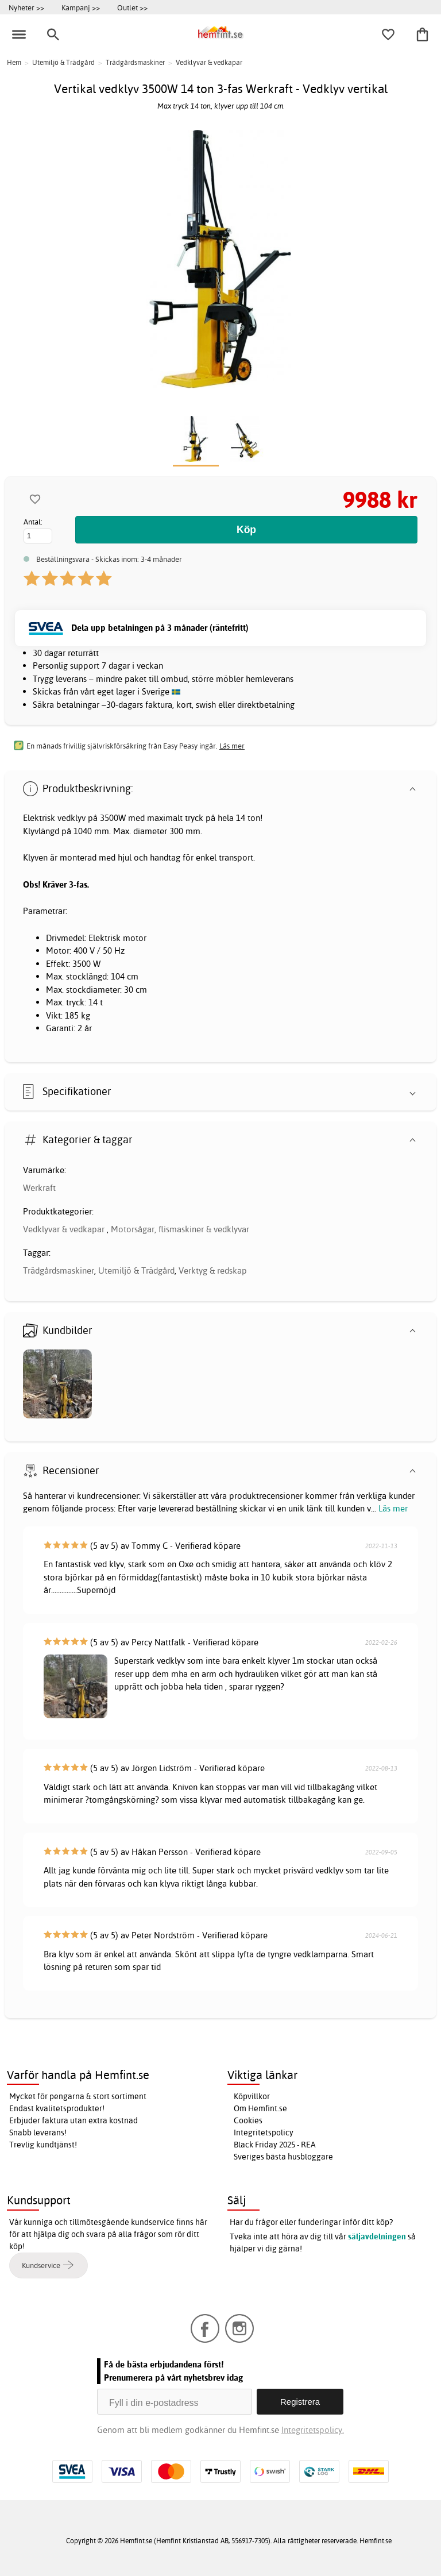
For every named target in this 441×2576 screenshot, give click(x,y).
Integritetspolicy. (312, 2429)
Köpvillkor (252, 2096)
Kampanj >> (80, 7)
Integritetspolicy (263, 2132)
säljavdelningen (377, 2236)
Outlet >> (132, 7)
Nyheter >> (26, 7)
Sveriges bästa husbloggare (283, 2156)
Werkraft (39, 1187)
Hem (14, 62)
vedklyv (71, 817)
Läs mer (393, 1508)
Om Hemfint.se (260, 2108)
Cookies (248, 2120)
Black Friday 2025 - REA (275, 2144)
